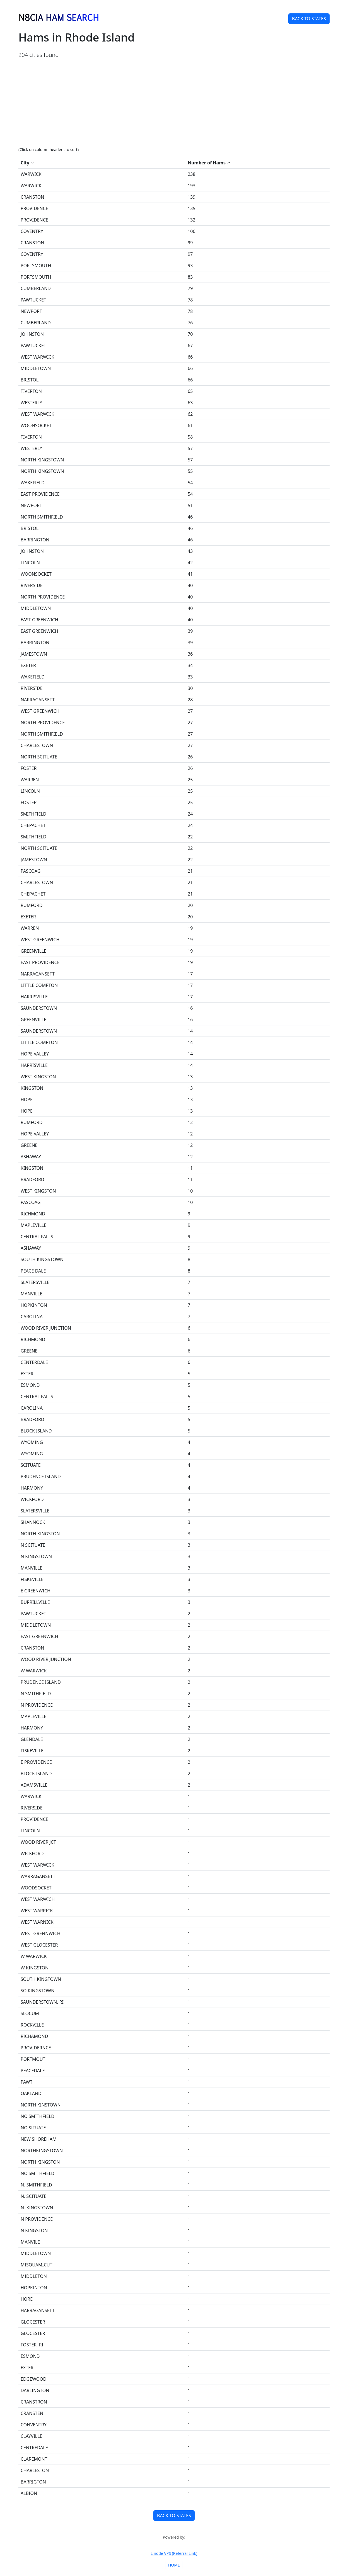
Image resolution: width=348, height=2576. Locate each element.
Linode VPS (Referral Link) (174, 2553)
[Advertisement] (174, 103)
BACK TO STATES (309, 19)
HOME (174, 2565)
